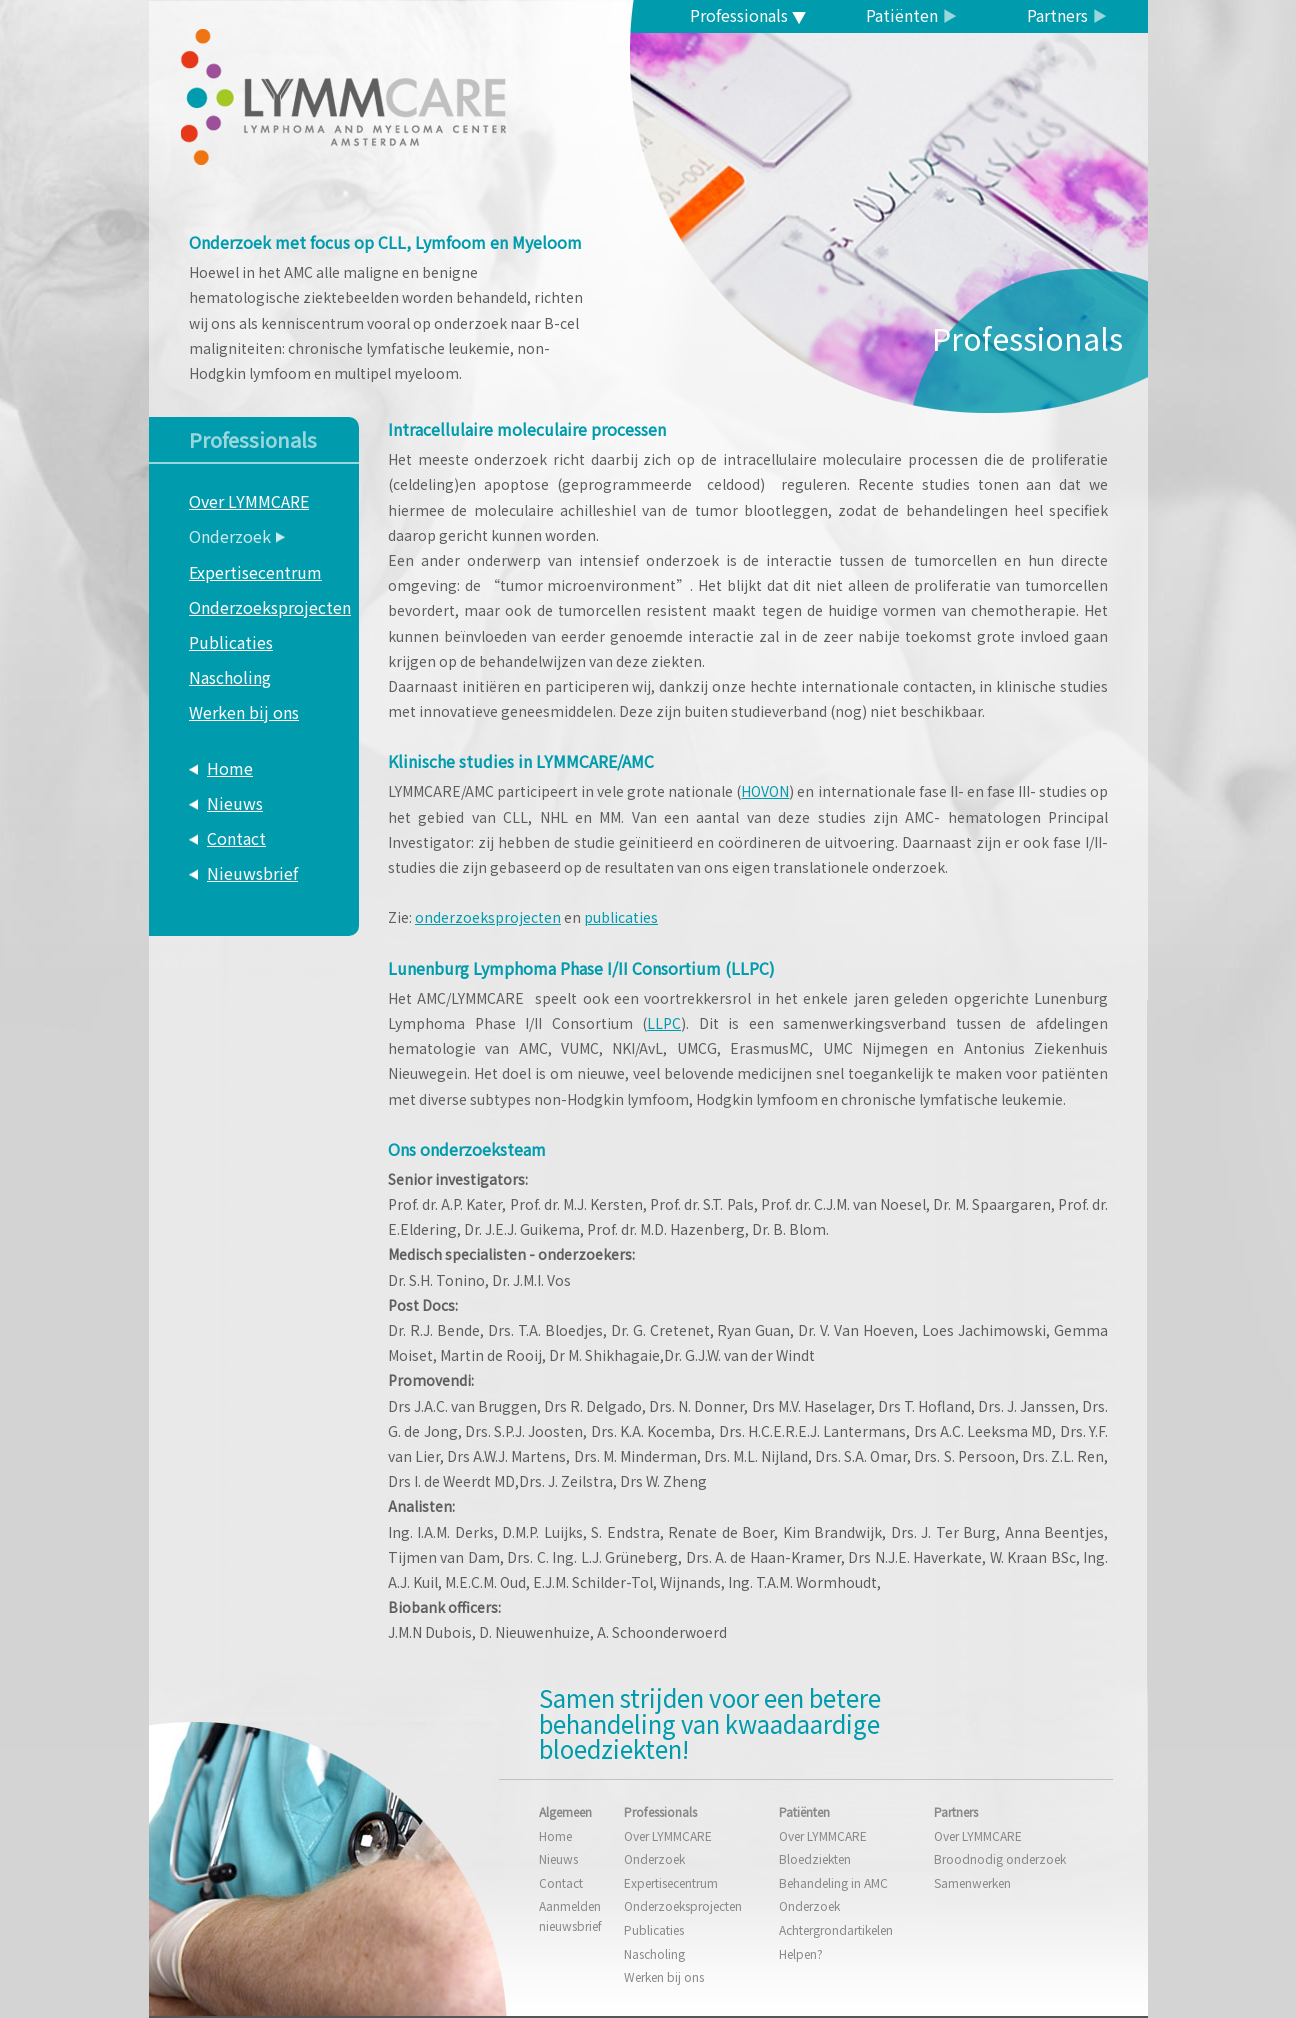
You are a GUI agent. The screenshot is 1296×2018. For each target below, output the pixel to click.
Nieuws (235, 803)
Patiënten (902, 15)
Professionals (739, 15)
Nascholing (230, 677)
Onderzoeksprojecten (270, 607)
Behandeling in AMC (833, 1882)
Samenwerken (972, 1882)
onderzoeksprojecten (488, 917)
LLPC (664, 1023)
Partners (1057, 15)
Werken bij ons (244, 712)
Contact (236, 838)
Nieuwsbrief (252, 873)
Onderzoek (230, 536)
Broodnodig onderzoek (1000, 1858)
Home (230, 768)
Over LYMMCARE (249, 501)
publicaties (621, 917)
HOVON (765, 791)
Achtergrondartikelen (836, 1929)
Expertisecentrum (255, 572)
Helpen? (801, 1953)
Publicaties (231, 642)
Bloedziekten (815, 1858)
